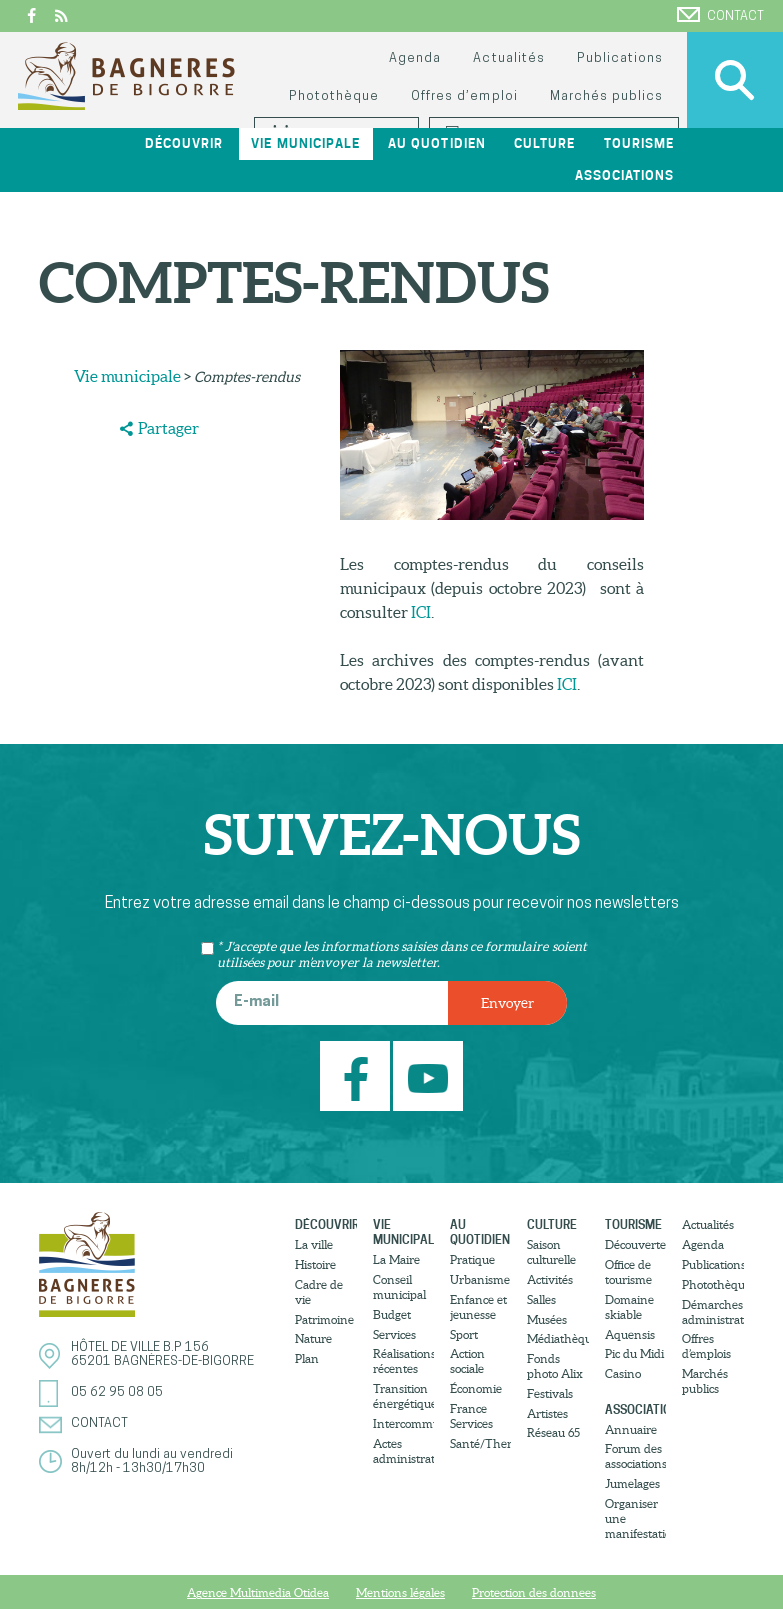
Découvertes (635, 1244)
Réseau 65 (553, 1432)
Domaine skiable (629, 1307)
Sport (464, 1334)
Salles (541, 1299)
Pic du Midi (634, 1353)
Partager (168, 428)
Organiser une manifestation (635, 1518)
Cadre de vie (319, 1292)
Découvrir (184, 143)
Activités (550, 1279)
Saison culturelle (551, 1252)
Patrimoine (324, 1319)
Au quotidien (436, 143)
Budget (392, 1314)
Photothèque (334, 96)
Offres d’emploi (464, 96)
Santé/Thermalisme (480, 1443)
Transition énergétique (403, 1396)
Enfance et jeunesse (478, 1307)
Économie (476, 1388)
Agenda (415, 58)
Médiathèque (557, 1338)
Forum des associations (635, 1456)
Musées (547, 1319)
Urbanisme (480, 1279)
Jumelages (632, 1483)
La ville (314, 1244)
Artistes (547, 1413)
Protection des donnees (534, 1592)
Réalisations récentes (403, 1361)
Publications (620, 58)
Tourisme (639, 143)
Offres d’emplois (706, 1346)
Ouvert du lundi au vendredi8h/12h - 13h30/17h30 (152, 1461)
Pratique (472, 1259)
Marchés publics (606, 96)
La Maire (396, 1259)
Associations (624, 175)
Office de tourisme (628, 1272)
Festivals (550, 1393)
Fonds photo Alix (555, 1366)
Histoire (315, 1264)
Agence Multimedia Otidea (258, 1592)
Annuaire (631, 1429)
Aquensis (630, 1334)
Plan (307, 1358)
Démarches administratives (712, 1312)
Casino (623, 1373)
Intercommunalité (403, 1423)
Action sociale (467, 1361)
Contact (720, 15)
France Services (471, 1416)
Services (394, 1334)
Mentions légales (400, 1592)
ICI (421, 612)
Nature (313, 1338)
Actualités (508, 58)
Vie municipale (305, 143)
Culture (544, 143)
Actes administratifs (403, 1451)
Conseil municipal (399, 1287)
